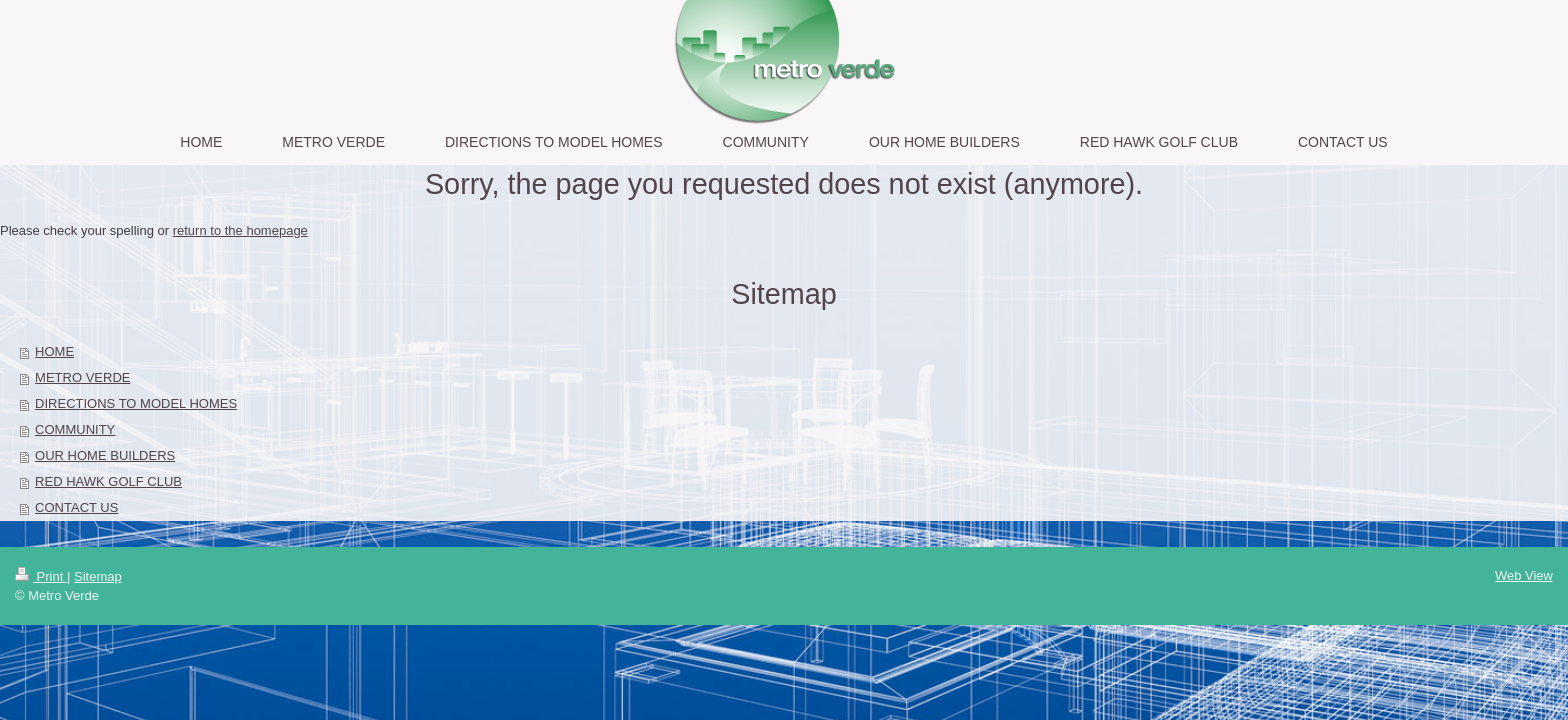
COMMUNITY (75, 429)
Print (41, 576)
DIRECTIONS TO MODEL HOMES (136, 403)
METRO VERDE (82, 377)
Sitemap (98, 576)
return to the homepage (240, 230)
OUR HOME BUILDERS (105, 455)
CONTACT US (76, 507)
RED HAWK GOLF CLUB (108, 481)
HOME (54, 351)
